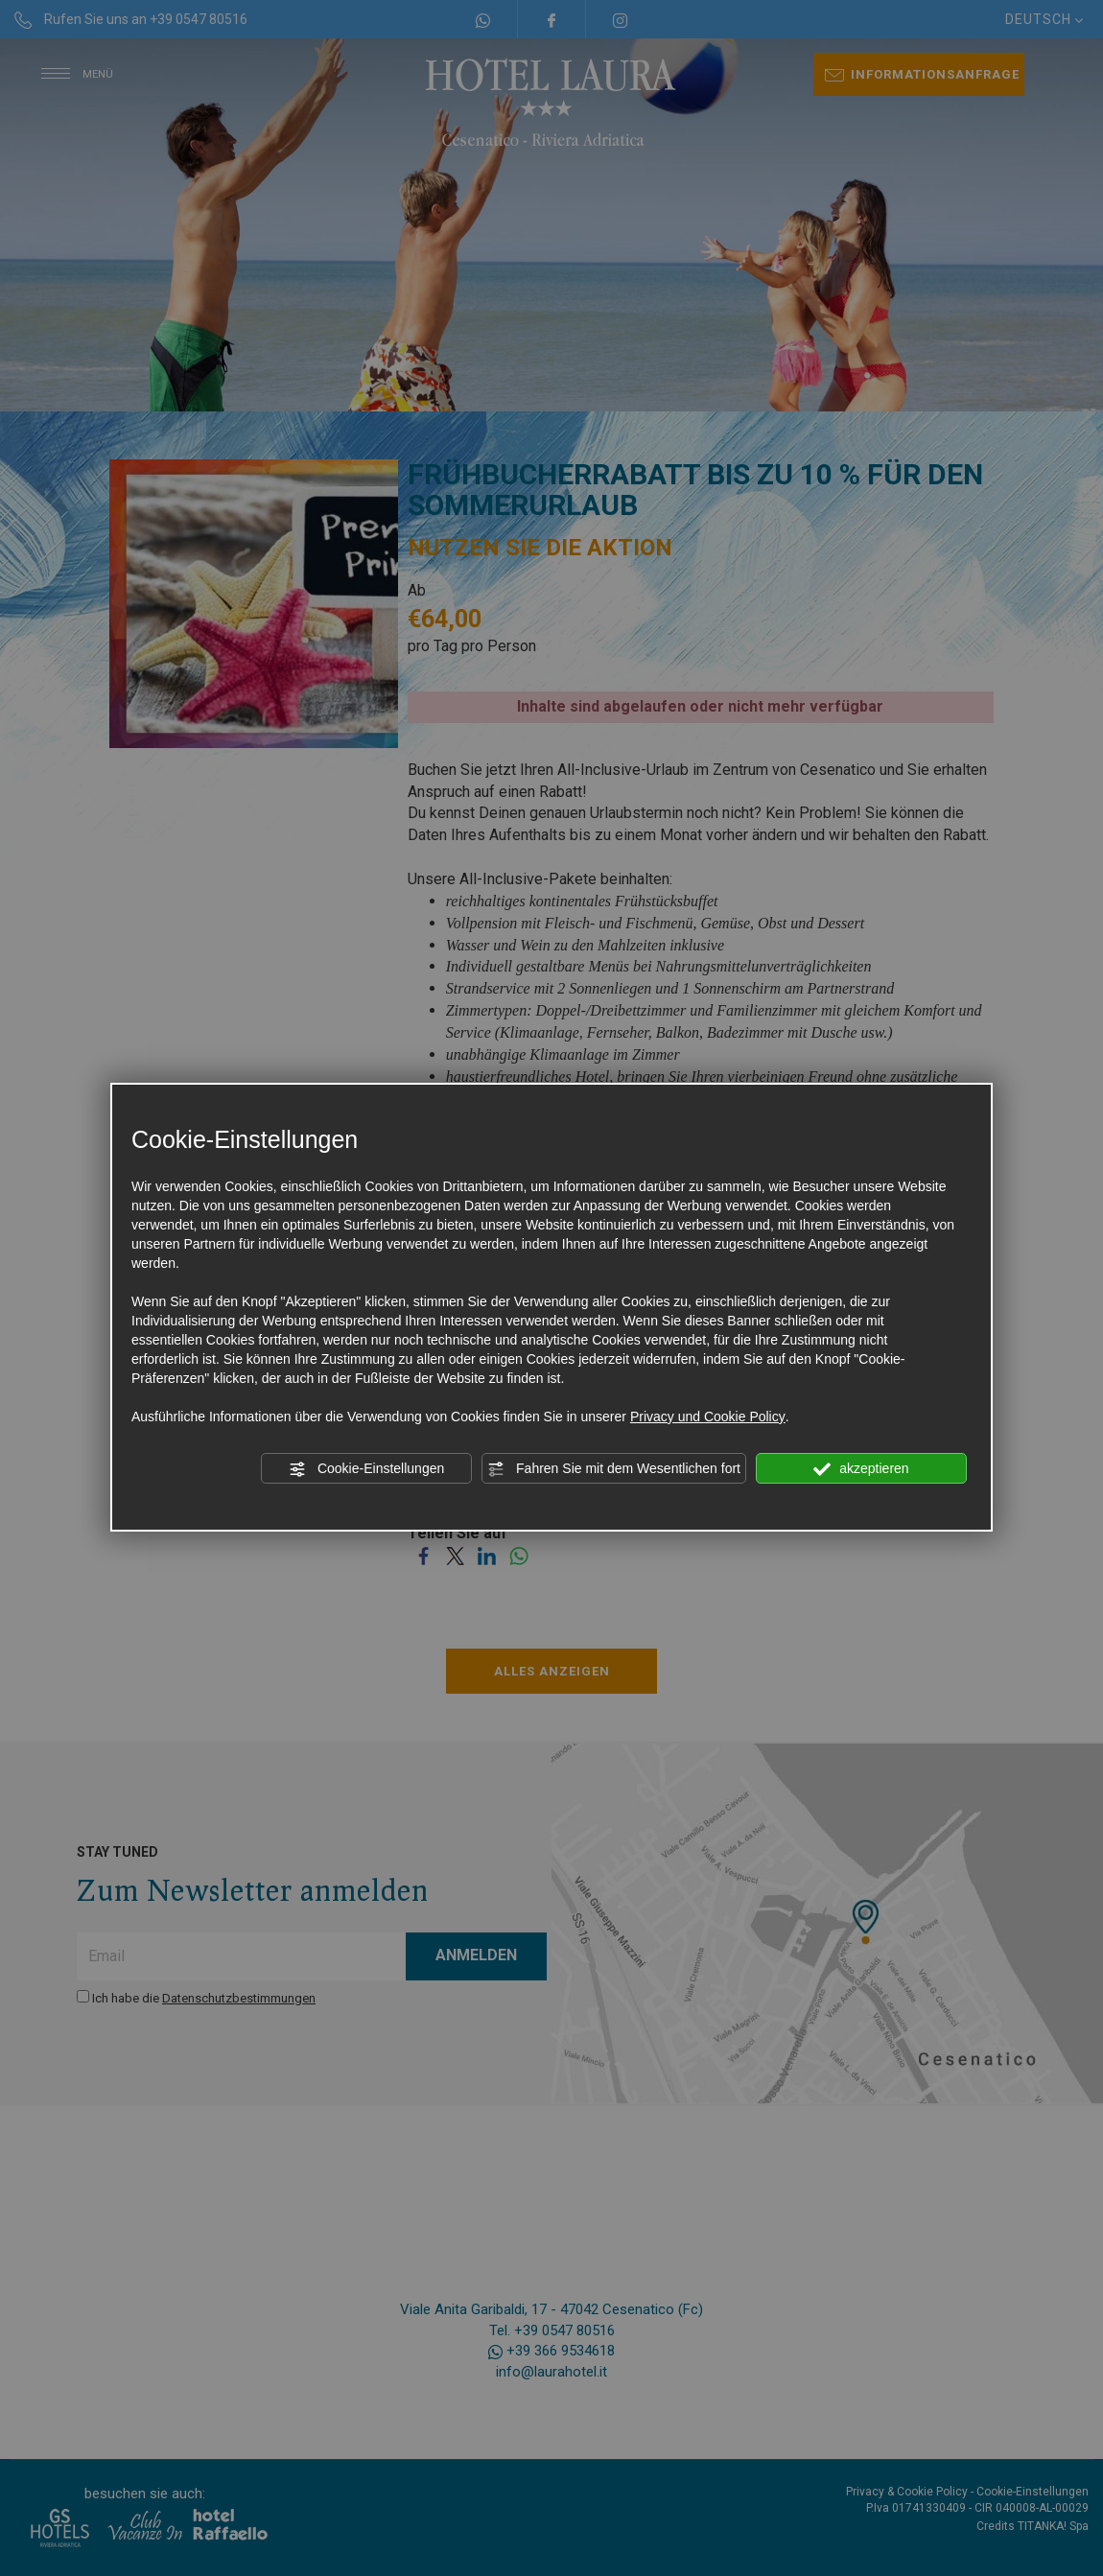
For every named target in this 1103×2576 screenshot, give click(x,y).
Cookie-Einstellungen (366, 1469)
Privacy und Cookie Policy (708, 1416)
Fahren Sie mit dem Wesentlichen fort (613, 1469)
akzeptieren (860, 1469)
